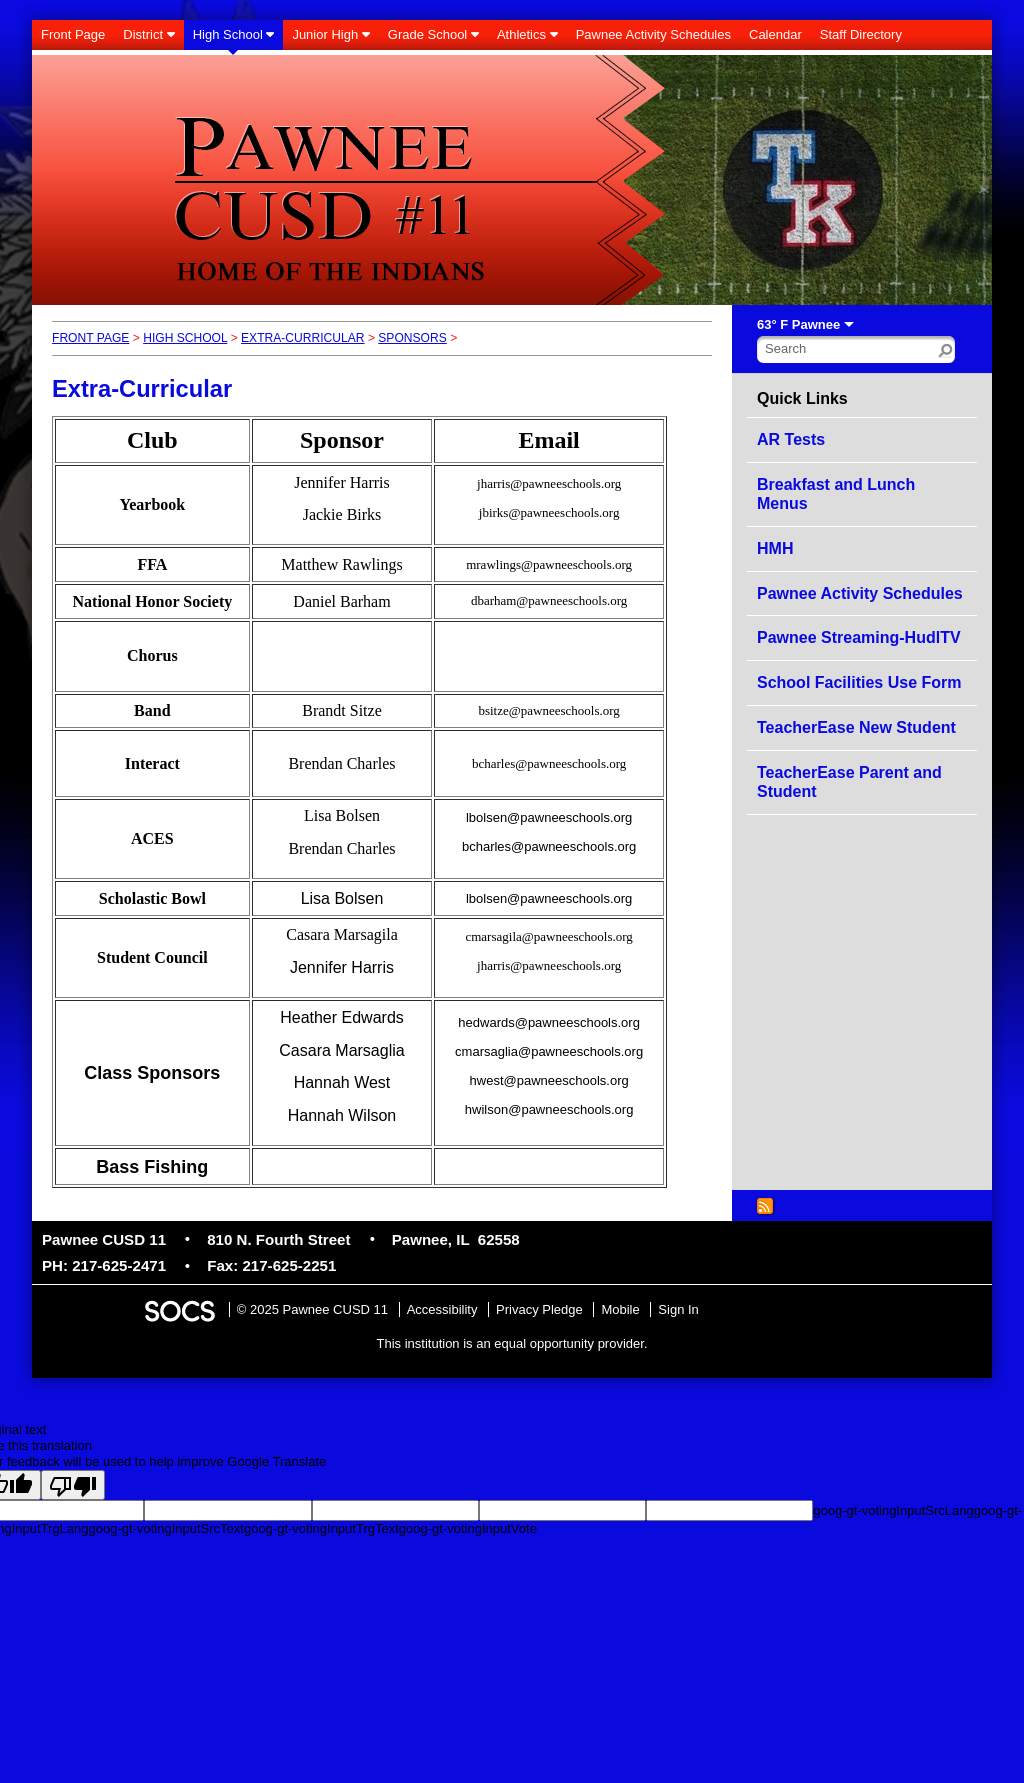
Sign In (678, 1309)
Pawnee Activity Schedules (860, 593)
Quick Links (802, 399)
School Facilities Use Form (859, 682)
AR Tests (791, 439)
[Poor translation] (73, 1485)
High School (185, 338)
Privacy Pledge (539, 1309)
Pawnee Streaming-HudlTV (859, 637)
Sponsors (412, 338)
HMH (775, 548)
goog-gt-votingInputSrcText (166, 1528)
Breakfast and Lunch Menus (836, 494)
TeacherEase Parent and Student (849, 782)
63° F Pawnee (798, 324)
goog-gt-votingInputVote (468, 1528)
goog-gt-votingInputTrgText (321, 1528)
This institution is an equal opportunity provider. (512, 1343)
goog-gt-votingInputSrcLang (893, 1510)
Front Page (90, 338)
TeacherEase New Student (856, 727)
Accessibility (442, 1309)
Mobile (620, 1309)
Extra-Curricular (302, 338)
